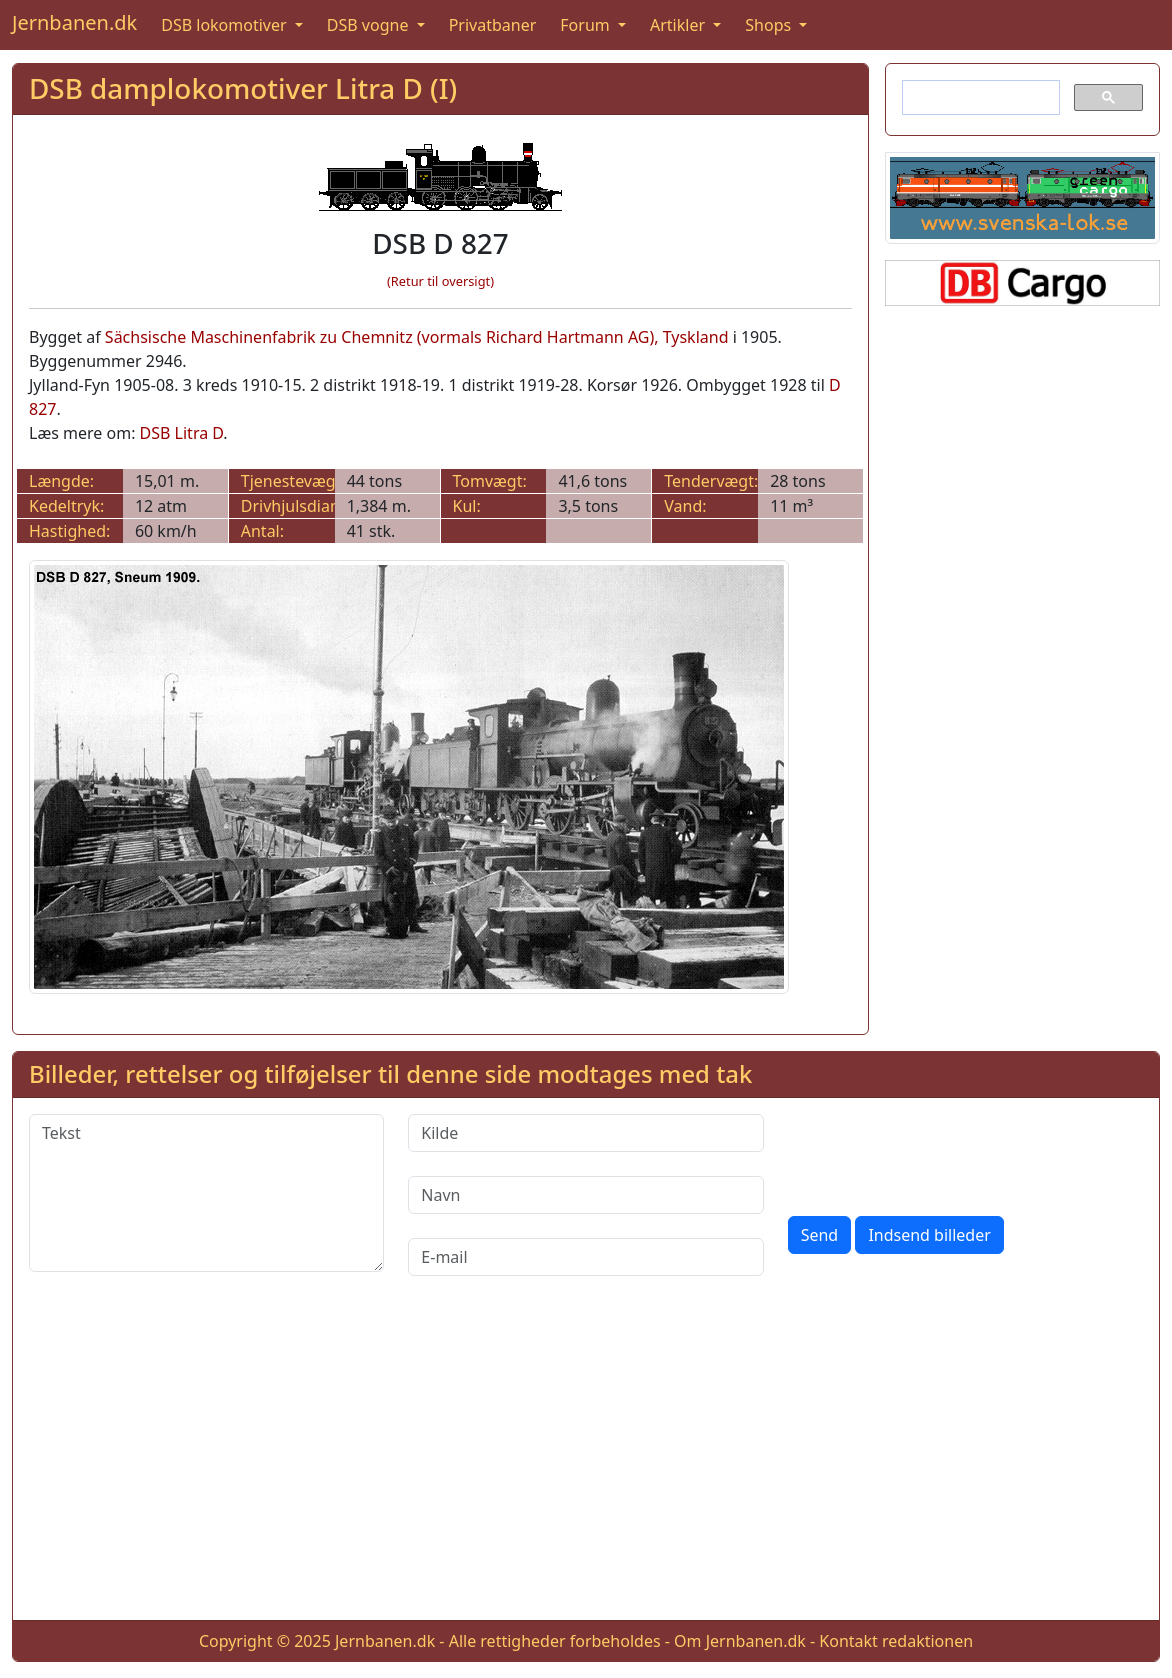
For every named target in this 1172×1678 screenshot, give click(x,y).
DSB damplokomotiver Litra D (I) (243, 88)
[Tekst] (206, 1193)
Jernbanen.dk (74, 22)
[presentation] (940, 1153)
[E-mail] (585, 1257)
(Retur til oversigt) (440, 281)
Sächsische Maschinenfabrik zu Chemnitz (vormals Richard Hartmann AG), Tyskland (417, 337)
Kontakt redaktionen (896, 1641)
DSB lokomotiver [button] (226, 25)
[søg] (979, 98)
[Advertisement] (586, 1464)
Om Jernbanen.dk (740, 1641)
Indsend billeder (929, 1235)
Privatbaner (493, 25)
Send (820, 1235)
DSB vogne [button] (370, 25)
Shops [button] (770, 25)
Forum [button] (587, 25)
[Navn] (585, 1195)
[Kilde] (585, 1133)
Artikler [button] (679, 25)
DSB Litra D (182, 433)
